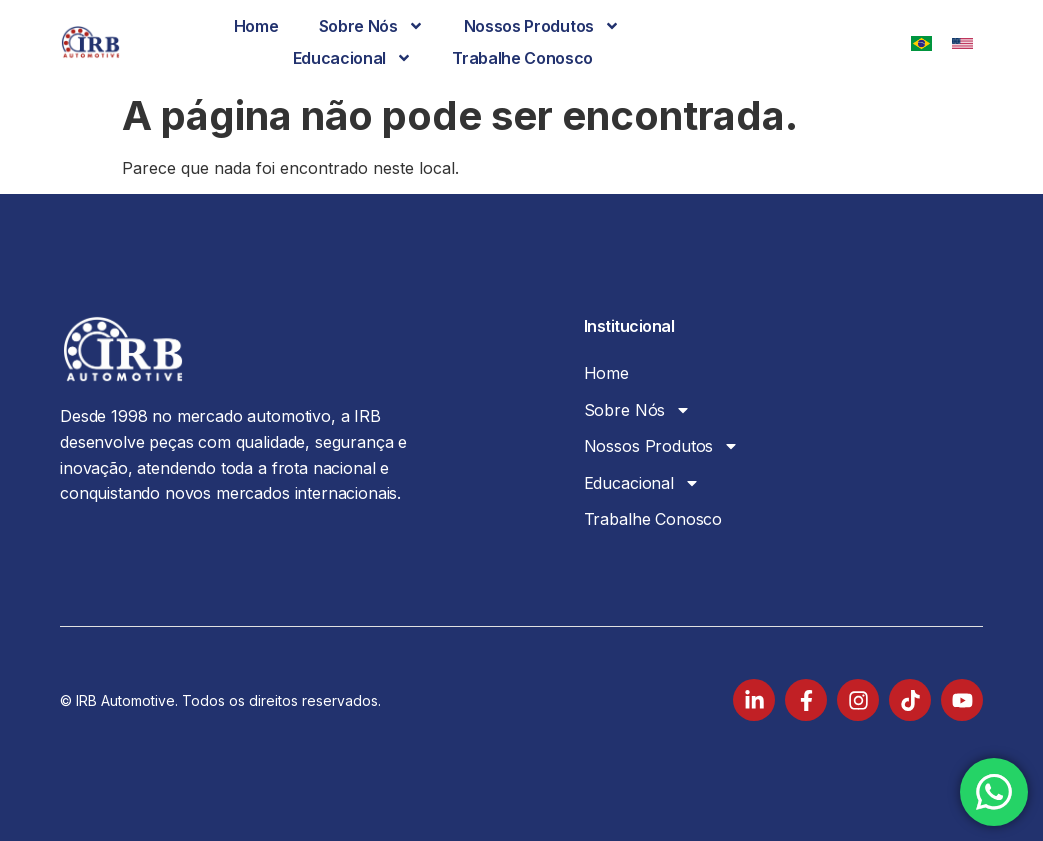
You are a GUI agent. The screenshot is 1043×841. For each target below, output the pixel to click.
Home (256, 26)
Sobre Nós (371, 26)
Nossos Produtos (542, 26)
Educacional (352, 58)
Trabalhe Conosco (522, 58)
